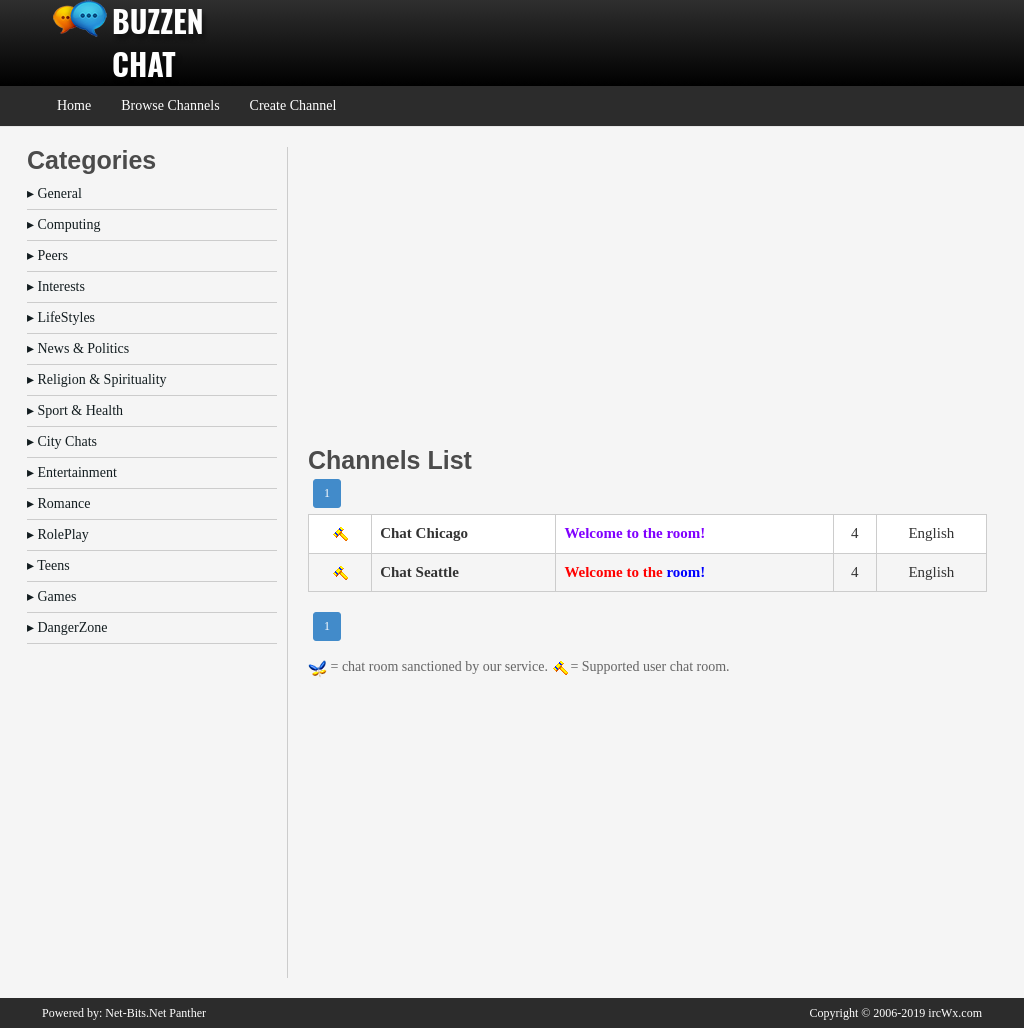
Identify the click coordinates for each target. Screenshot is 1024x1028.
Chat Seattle (419, 572)
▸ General (54, 193)
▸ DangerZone (67, 627)
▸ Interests (56, 286)
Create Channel (293, 105)
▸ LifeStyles (61, 317)
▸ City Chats (62, 441)
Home (74, 105)
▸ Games (51, 596)
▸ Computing (64, 224)
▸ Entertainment (72, 472)
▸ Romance (58, 503)
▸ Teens (48, 565)
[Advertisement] (647, 287)
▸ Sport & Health (75, 410)
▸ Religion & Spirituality (97, 379)
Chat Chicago (424, 533)
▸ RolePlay (58, 534)
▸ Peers (47, 255)
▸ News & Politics (78, 348)
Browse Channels (170, 105)
